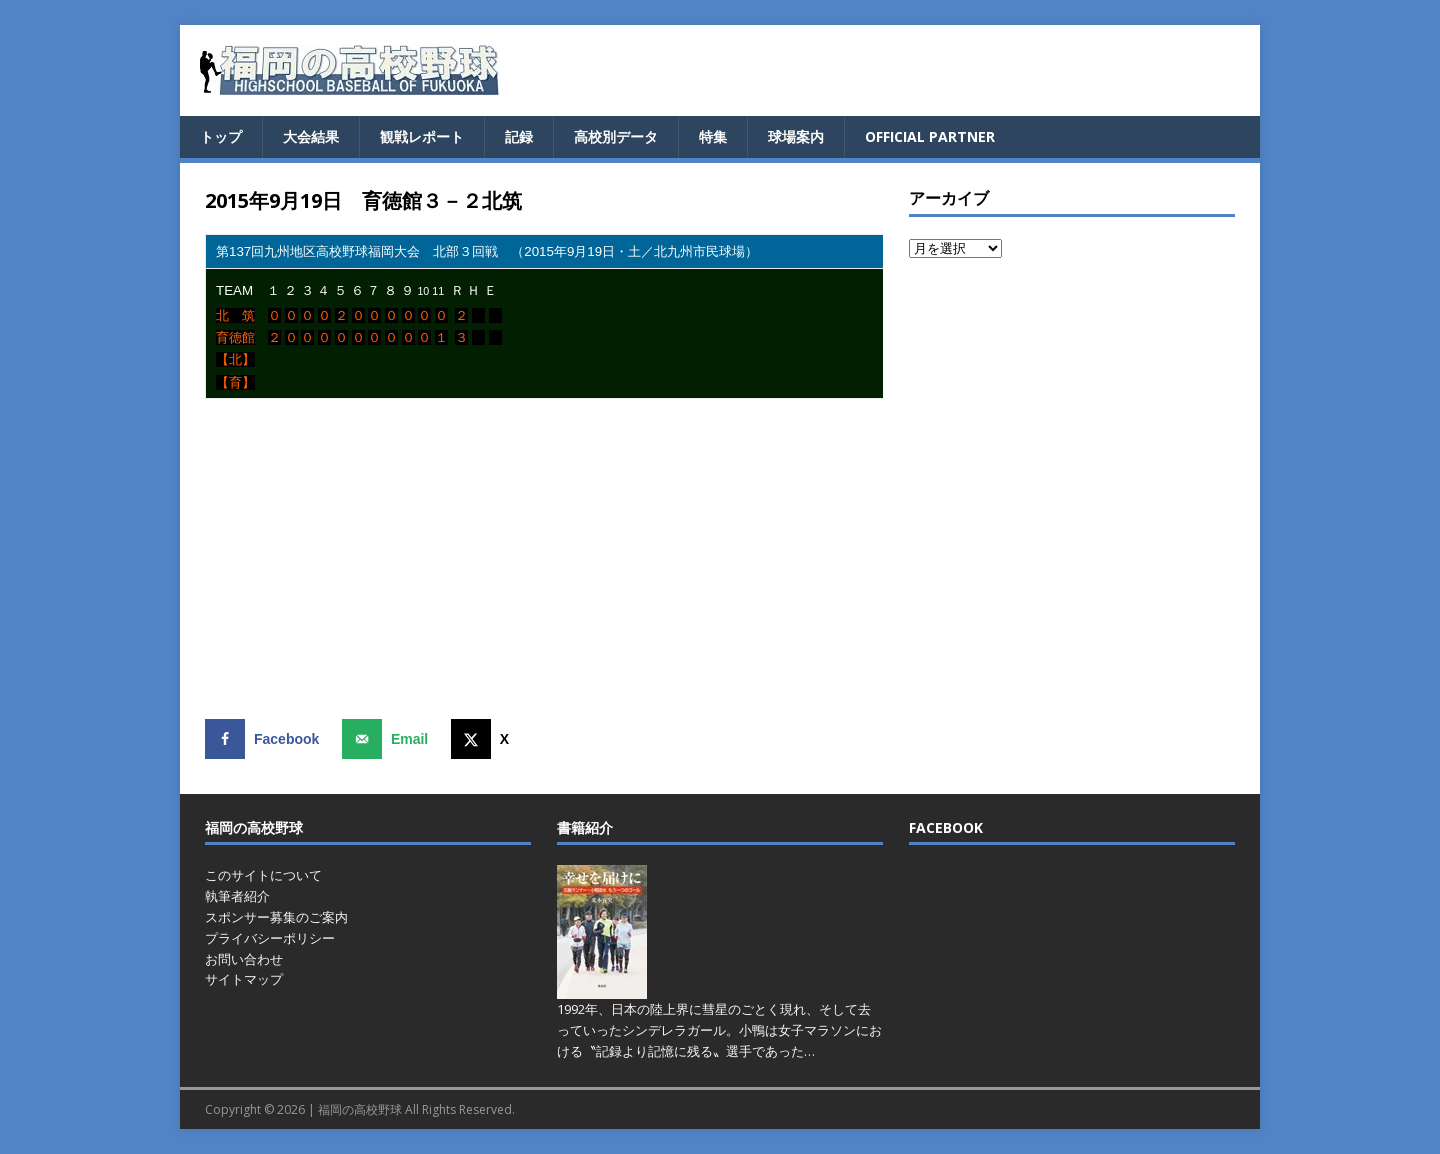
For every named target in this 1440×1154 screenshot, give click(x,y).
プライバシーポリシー (270, 938)
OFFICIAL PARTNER (930, 136)
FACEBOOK (946, 827)
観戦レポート (422, 136)
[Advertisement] (544, 559)
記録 (519, 136)
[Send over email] (389, 739)
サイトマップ (244, 979)
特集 (713, 136)
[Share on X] (484, 739)
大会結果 (311, 136)
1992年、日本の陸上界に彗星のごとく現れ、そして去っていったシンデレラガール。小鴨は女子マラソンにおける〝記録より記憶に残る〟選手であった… (719, 1030)
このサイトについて (263, 875)
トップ (221, 136)
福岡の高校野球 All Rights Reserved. (416, 1109)
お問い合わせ (244, 959)
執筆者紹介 (237, 896)
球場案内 (796, 136)
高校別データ (616, 136)
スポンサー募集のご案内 (276, 917)
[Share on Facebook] (266, 739)
